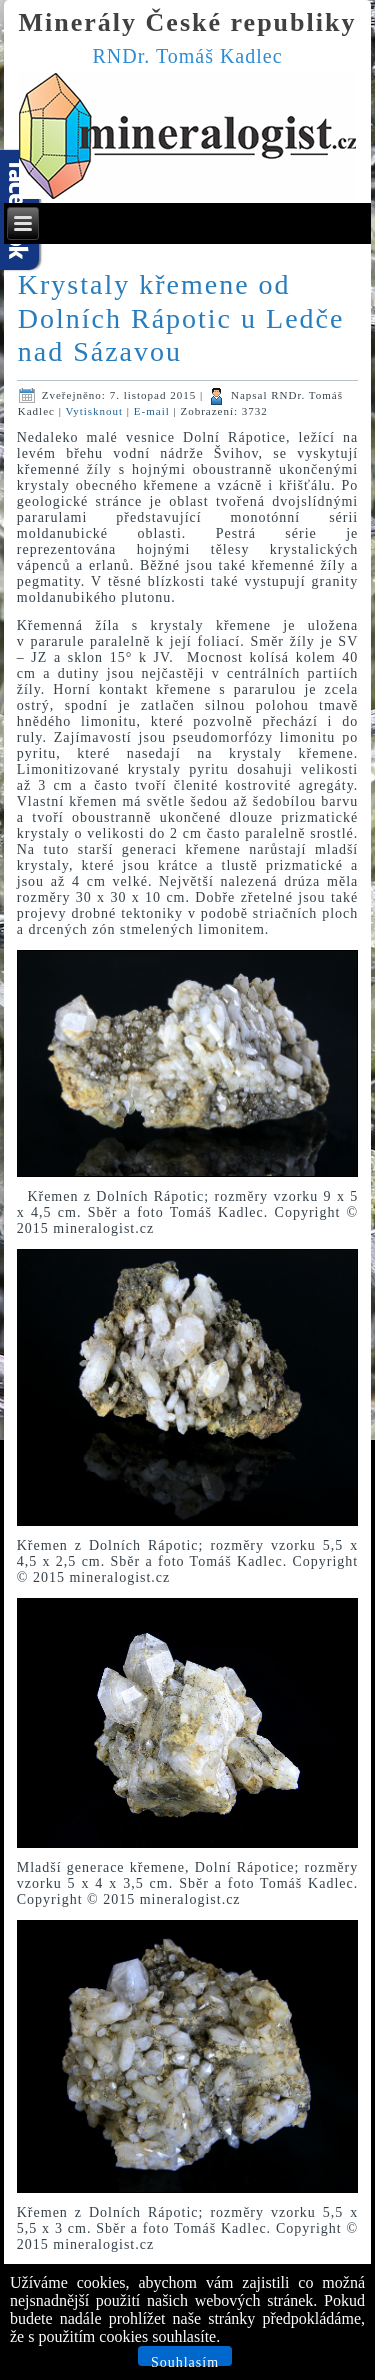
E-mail (154, 411)
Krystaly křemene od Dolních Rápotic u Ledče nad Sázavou (181, 318)
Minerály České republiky (188, 22)
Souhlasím (185, 2360)
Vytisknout (95, 411)
